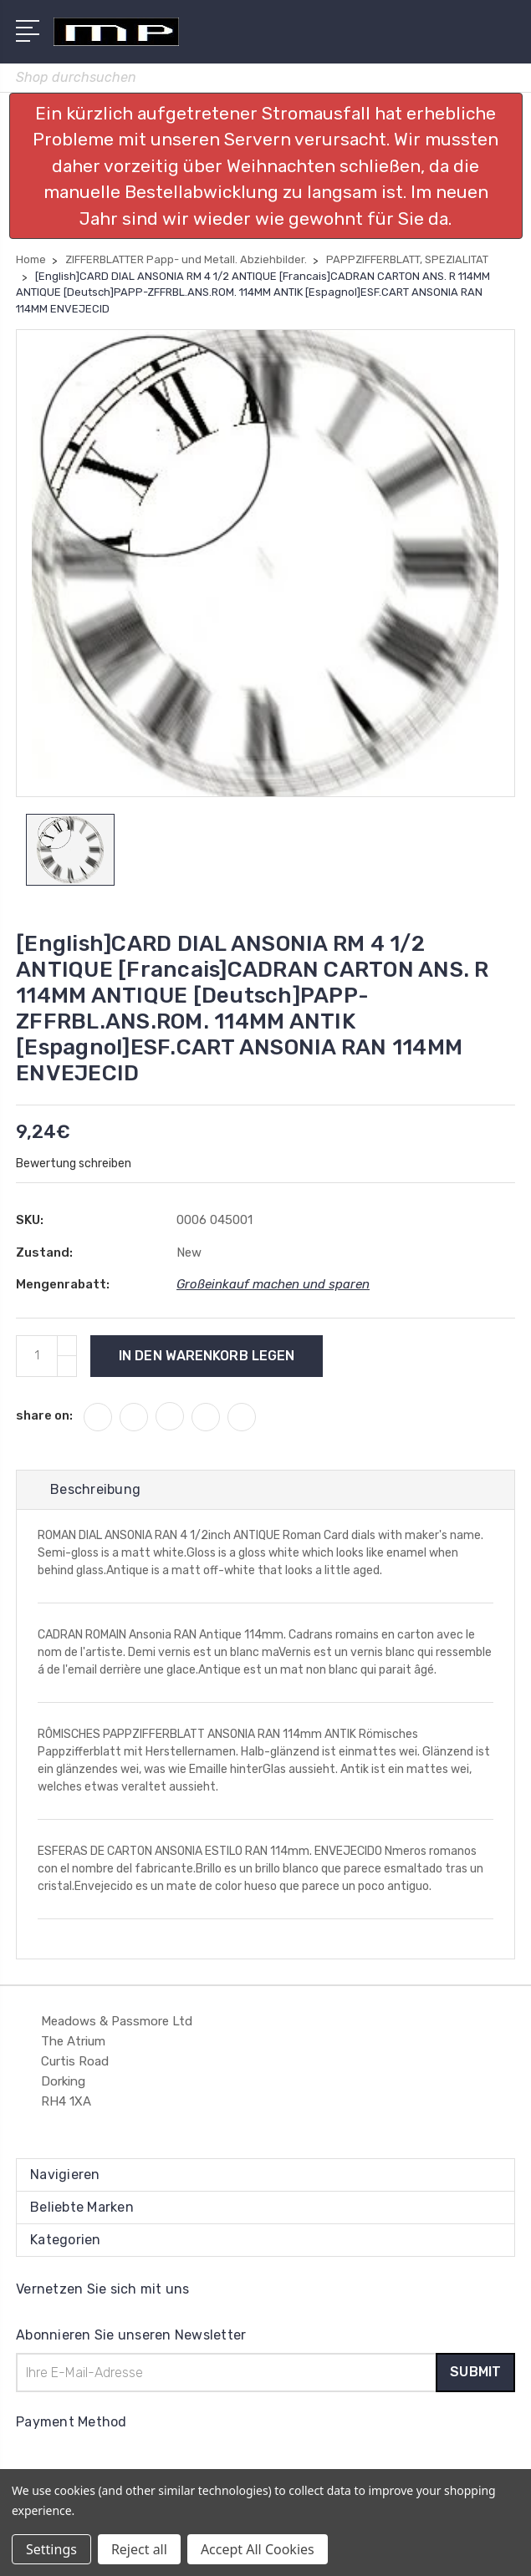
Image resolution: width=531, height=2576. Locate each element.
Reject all (139, 2549)
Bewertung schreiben (73, 1163)
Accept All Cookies (257, 2549)
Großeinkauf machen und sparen (273, 1284)
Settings (51, 2549)
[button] (266, 166)
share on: (44, 1415)
